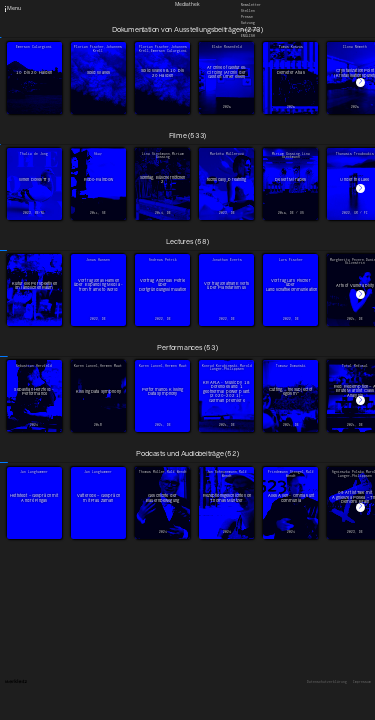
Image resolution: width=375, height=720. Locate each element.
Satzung (248, 23)
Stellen (248, 11)
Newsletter (251, 4)
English (248, 35)
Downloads (250, 29)
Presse (247, 17)
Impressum (362, 682)
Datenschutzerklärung (327, 682)
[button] (360, 82)
